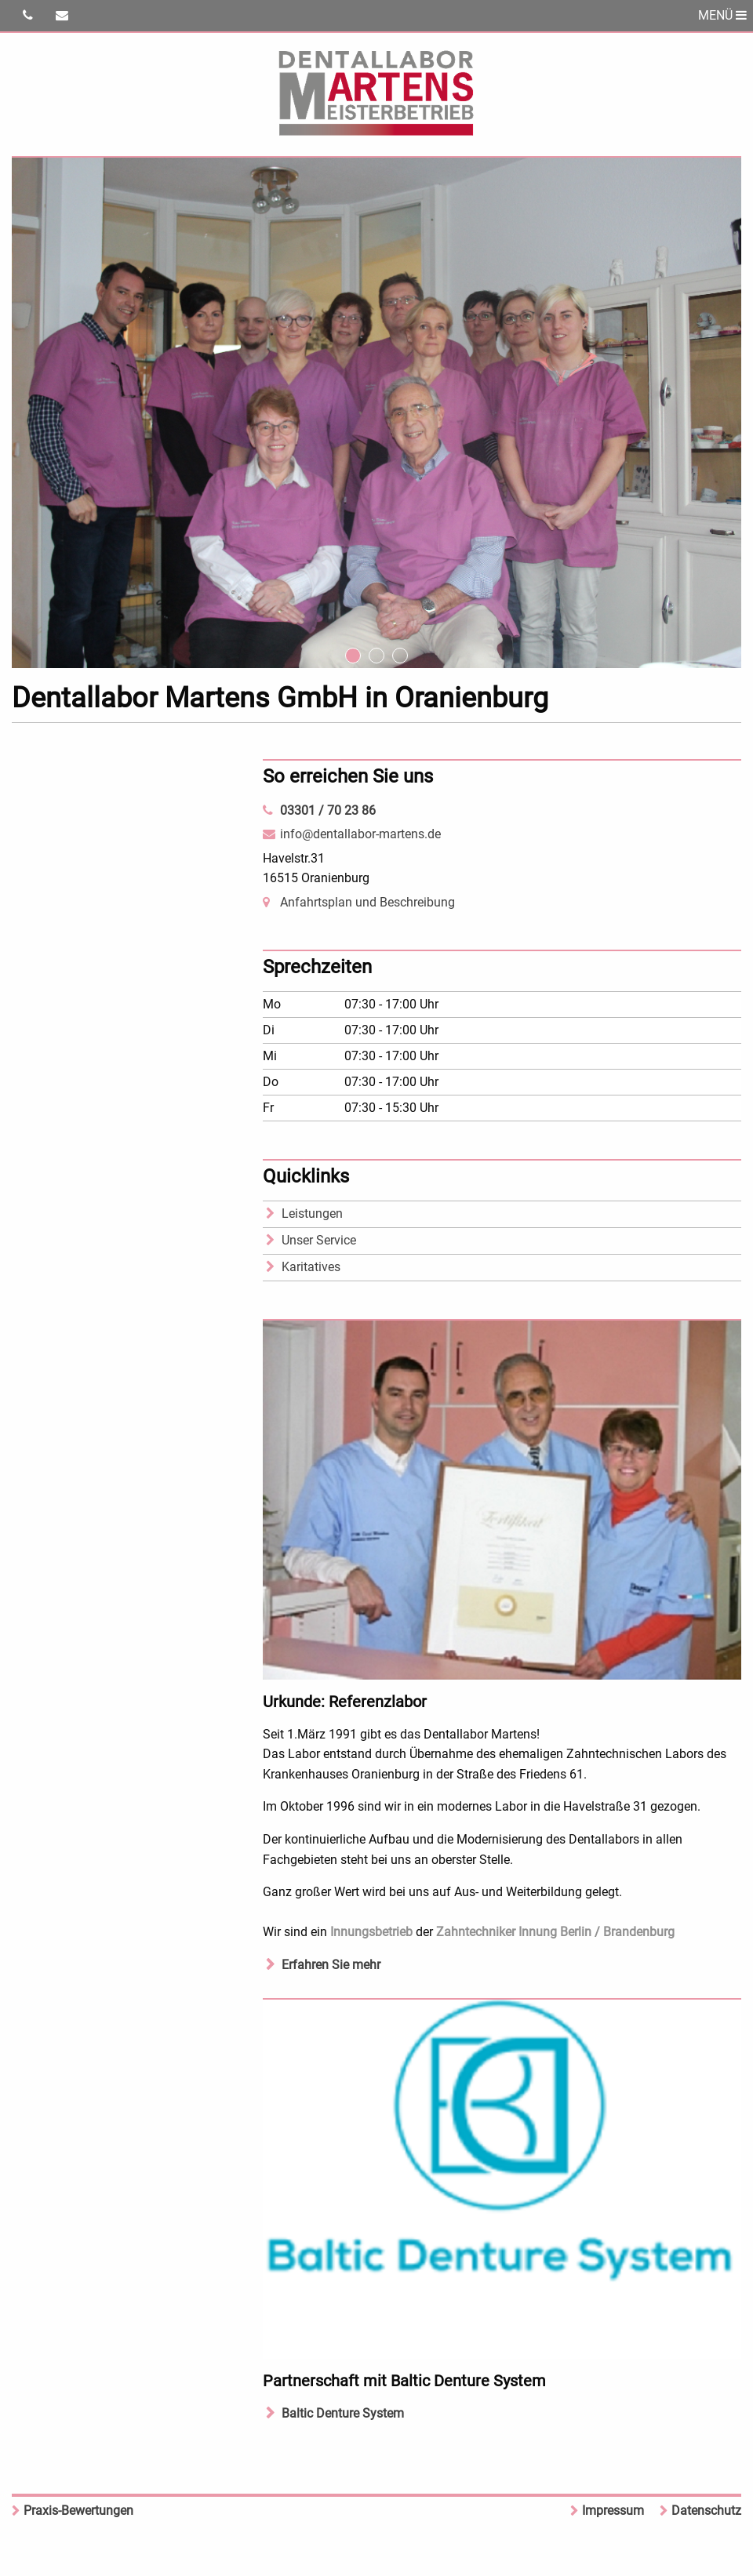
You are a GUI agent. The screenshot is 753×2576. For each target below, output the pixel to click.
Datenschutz (706, 2510)
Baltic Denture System (343, 2413)
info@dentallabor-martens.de (360, 834)
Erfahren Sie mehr (331, 1964)
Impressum (613, 2510)
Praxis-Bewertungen (78, 2510)
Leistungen (312, 1213)
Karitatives (311, 1266)
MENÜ (722, 15)
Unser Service (319, 1240)
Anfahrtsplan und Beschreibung (367, 902)
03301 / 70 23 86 (328, 810)
